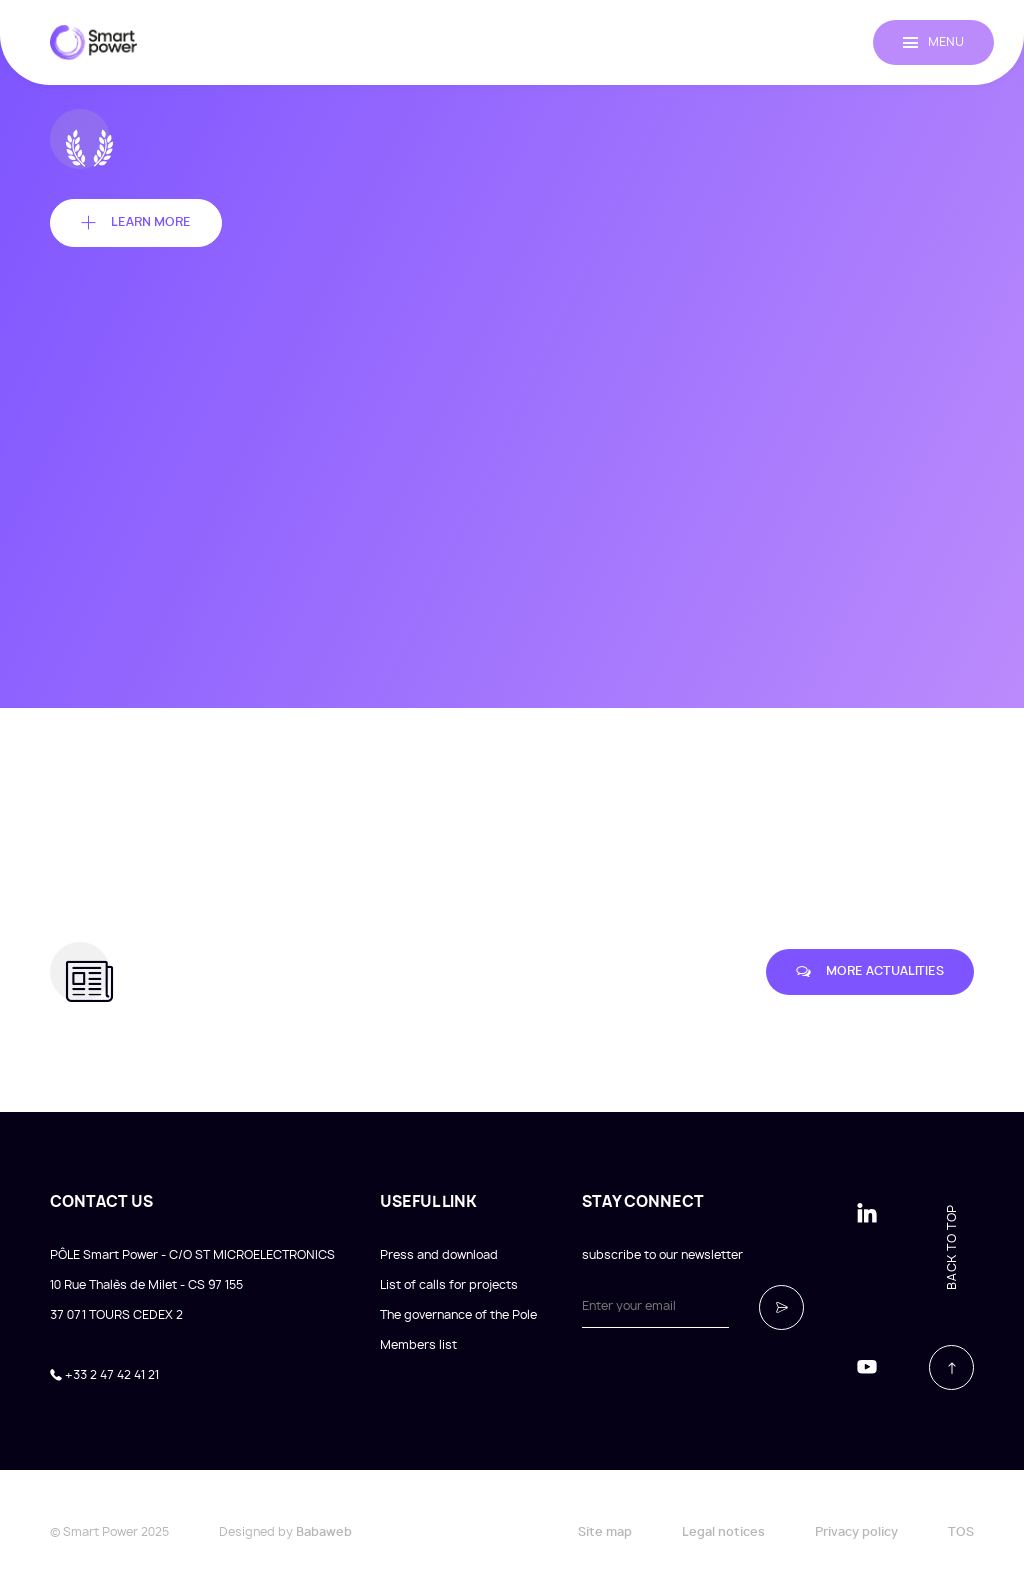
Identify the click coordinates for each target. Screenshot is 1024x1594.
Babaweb (324, 1532)
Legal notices (723, 1532)
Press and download (439, 1255)
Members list (418, 1345)
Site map (605, 1532)
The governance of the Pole (458, 1315)
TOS (961, 1532)
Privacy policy (856, 1532)
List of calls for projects (449, 1285)
